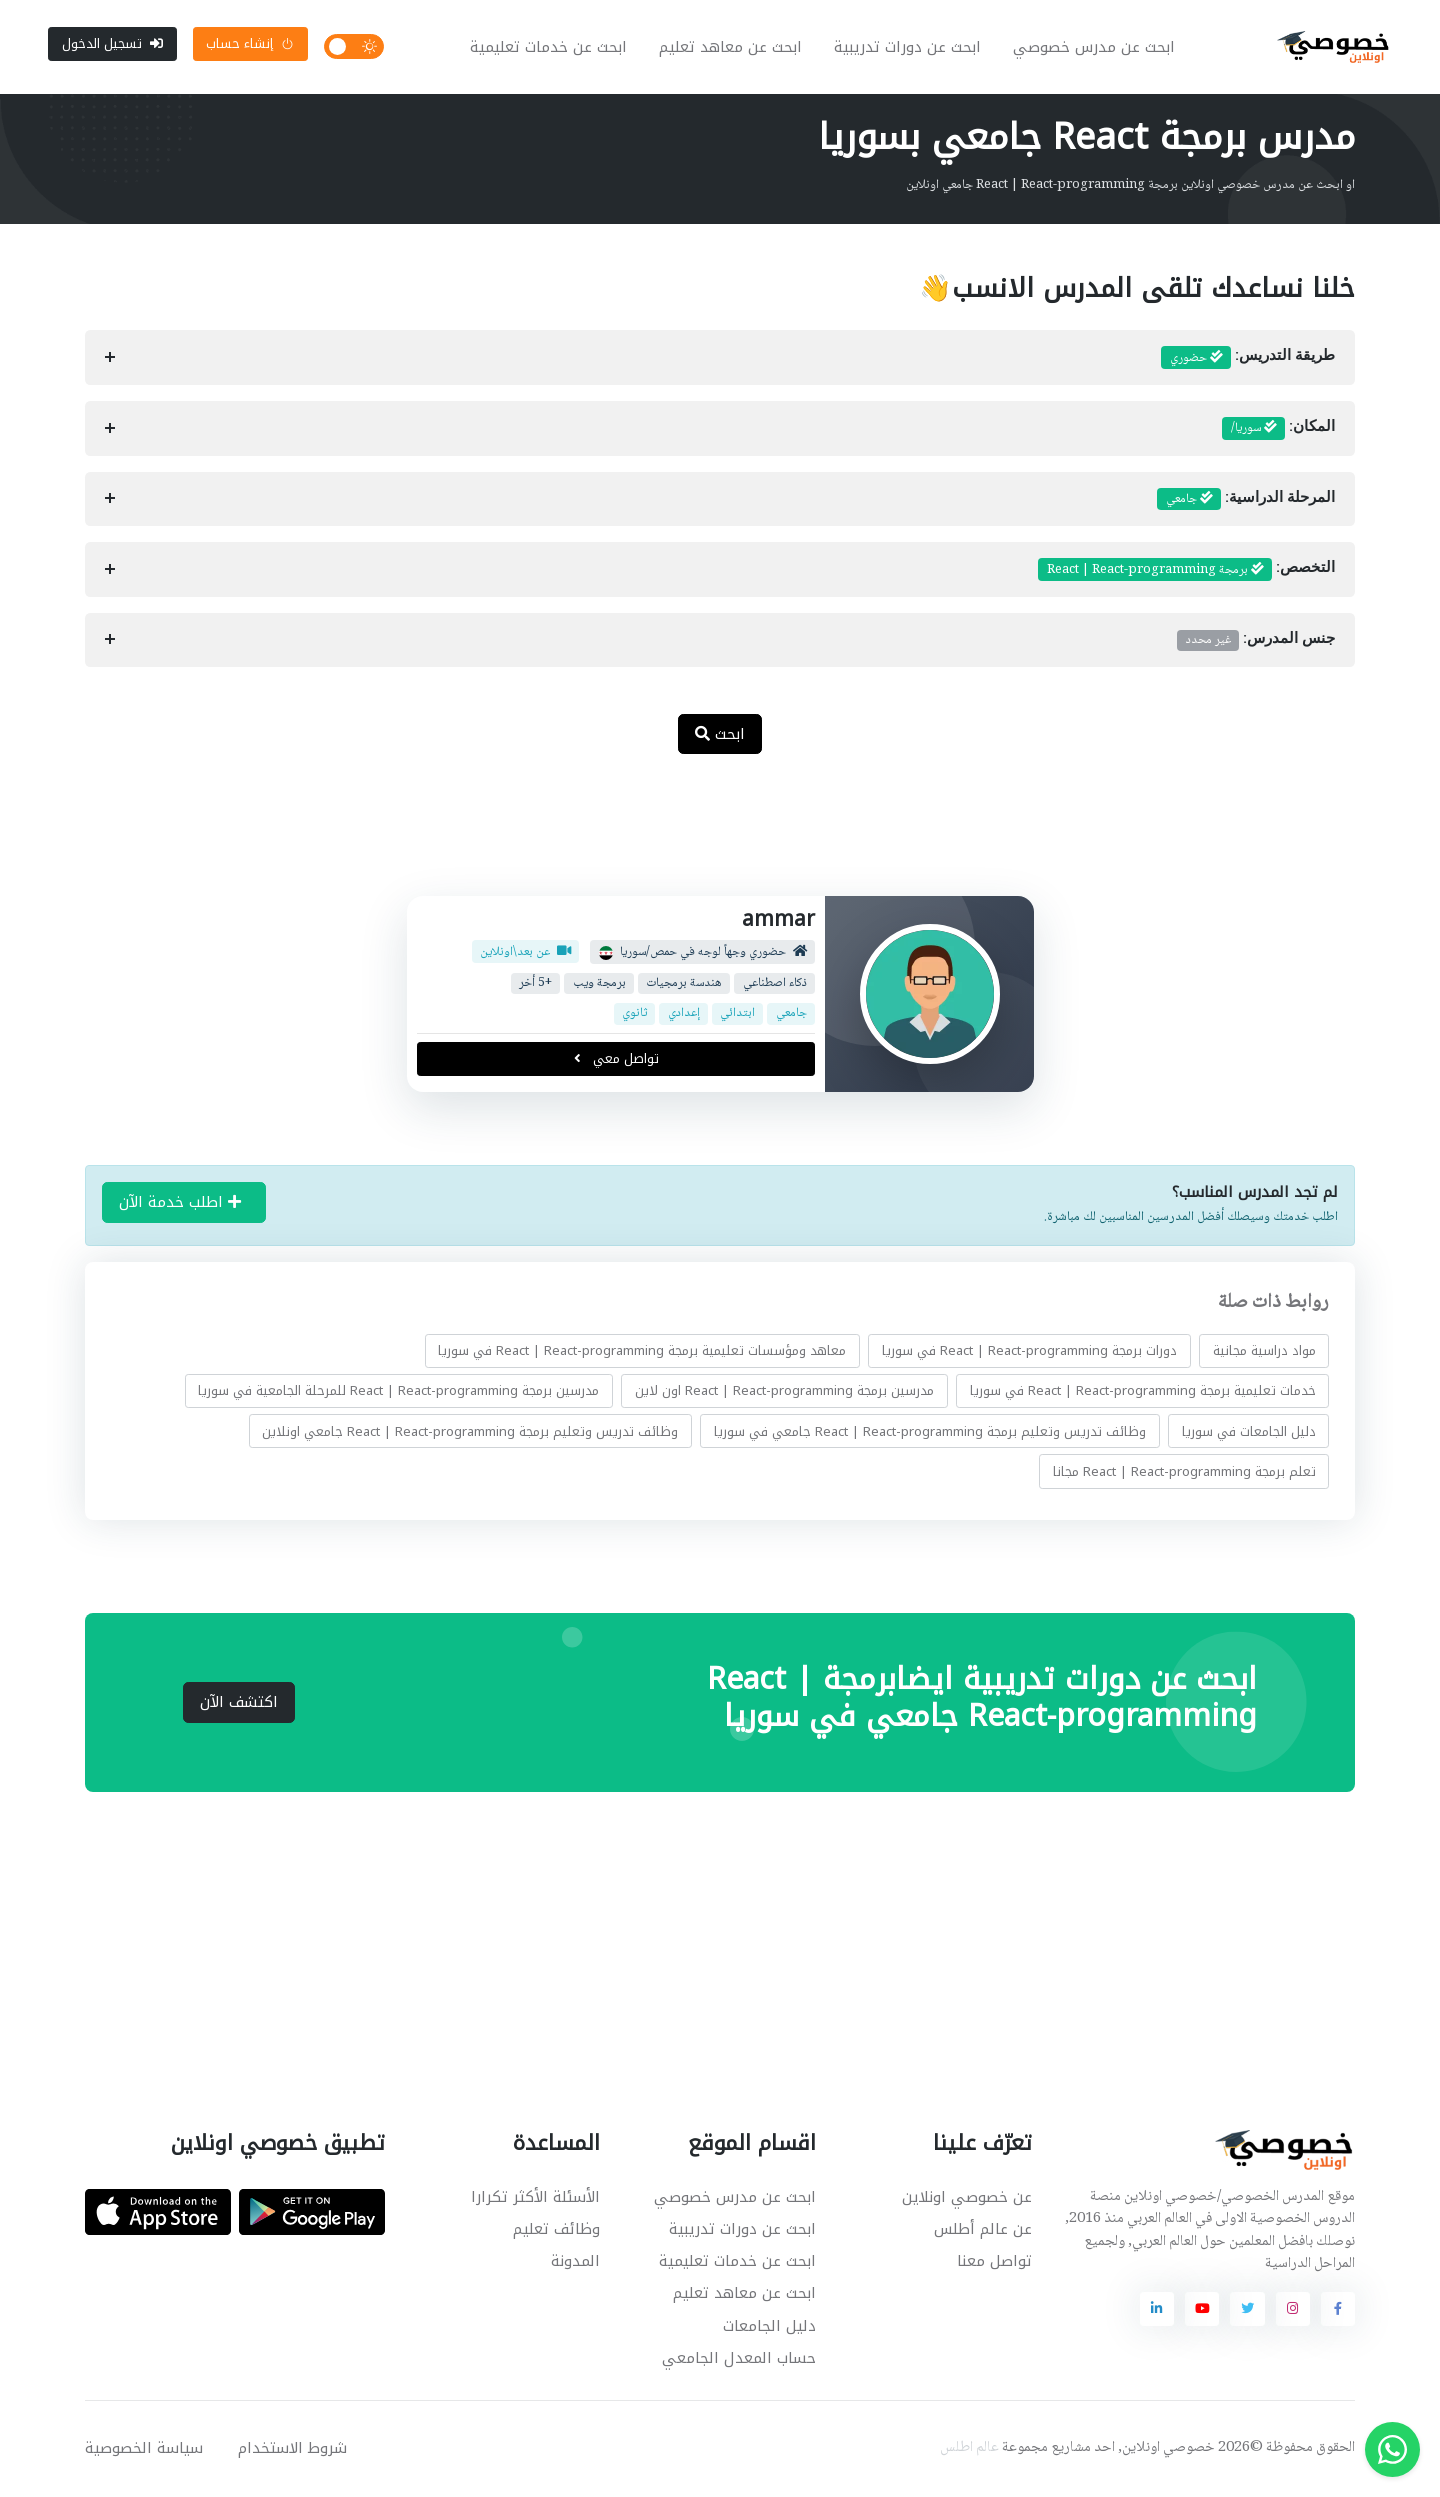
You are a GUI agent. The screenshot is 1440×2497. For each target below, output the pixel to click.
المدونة (575, 2263)
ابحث (720, 736)
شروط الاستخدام (292, 2450)
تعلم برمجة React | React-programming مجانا (1184, 1473)
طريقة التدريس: (1248, 360)
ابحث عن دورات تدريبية (908, 48)
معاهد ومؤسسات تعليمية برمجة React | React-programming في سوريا (642, 1352)
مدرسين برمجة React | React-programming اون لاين (784, 1392)
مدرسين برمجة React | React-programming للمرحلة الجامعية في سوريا (398, 1392)
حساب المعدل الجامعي (739, 2360)
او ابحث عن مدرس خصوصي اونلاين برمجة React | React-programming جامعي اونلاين (1130, 187)
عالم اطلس (969, 2450)
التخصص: (1186, 572)
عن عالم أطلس (983, 2231)
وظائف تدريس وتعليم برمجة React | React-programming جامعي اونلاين (470, 1432)
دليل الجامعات (769, 2328)
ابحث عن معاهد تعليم (731, 48)
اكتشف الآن (239, 1704)
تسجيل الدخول (112, 44)
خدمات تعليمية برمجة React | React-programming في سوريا (1143, 1392)
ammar (778, 921)
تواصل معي (615, 1060)
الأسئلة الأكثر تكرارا (535, 2199)
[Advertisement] (705, 838)
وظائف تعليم (556, 2231)
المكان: (1278, 431)
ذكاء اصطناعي (774, 985)
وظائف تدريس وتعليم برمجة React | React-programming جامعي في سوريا (930, 1432)
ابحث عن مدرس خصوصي (1095, 48)
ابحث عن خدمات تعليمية (549, 48)
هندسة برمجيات (684, 985)
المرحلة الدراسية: (1246, 501)
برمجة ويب (598, 985)
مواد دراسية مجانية (1264, 1352)
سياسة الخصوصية (144, 2450)
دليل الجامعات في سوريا (1249, 1432)
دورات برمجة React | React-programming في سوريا (1029, 1352)
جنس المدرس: (1256, 642)
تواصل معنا (994, 2263)
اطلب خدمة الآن (180, 1204)
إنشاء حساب (250, 44)
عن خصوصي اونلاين (967, 2199)
